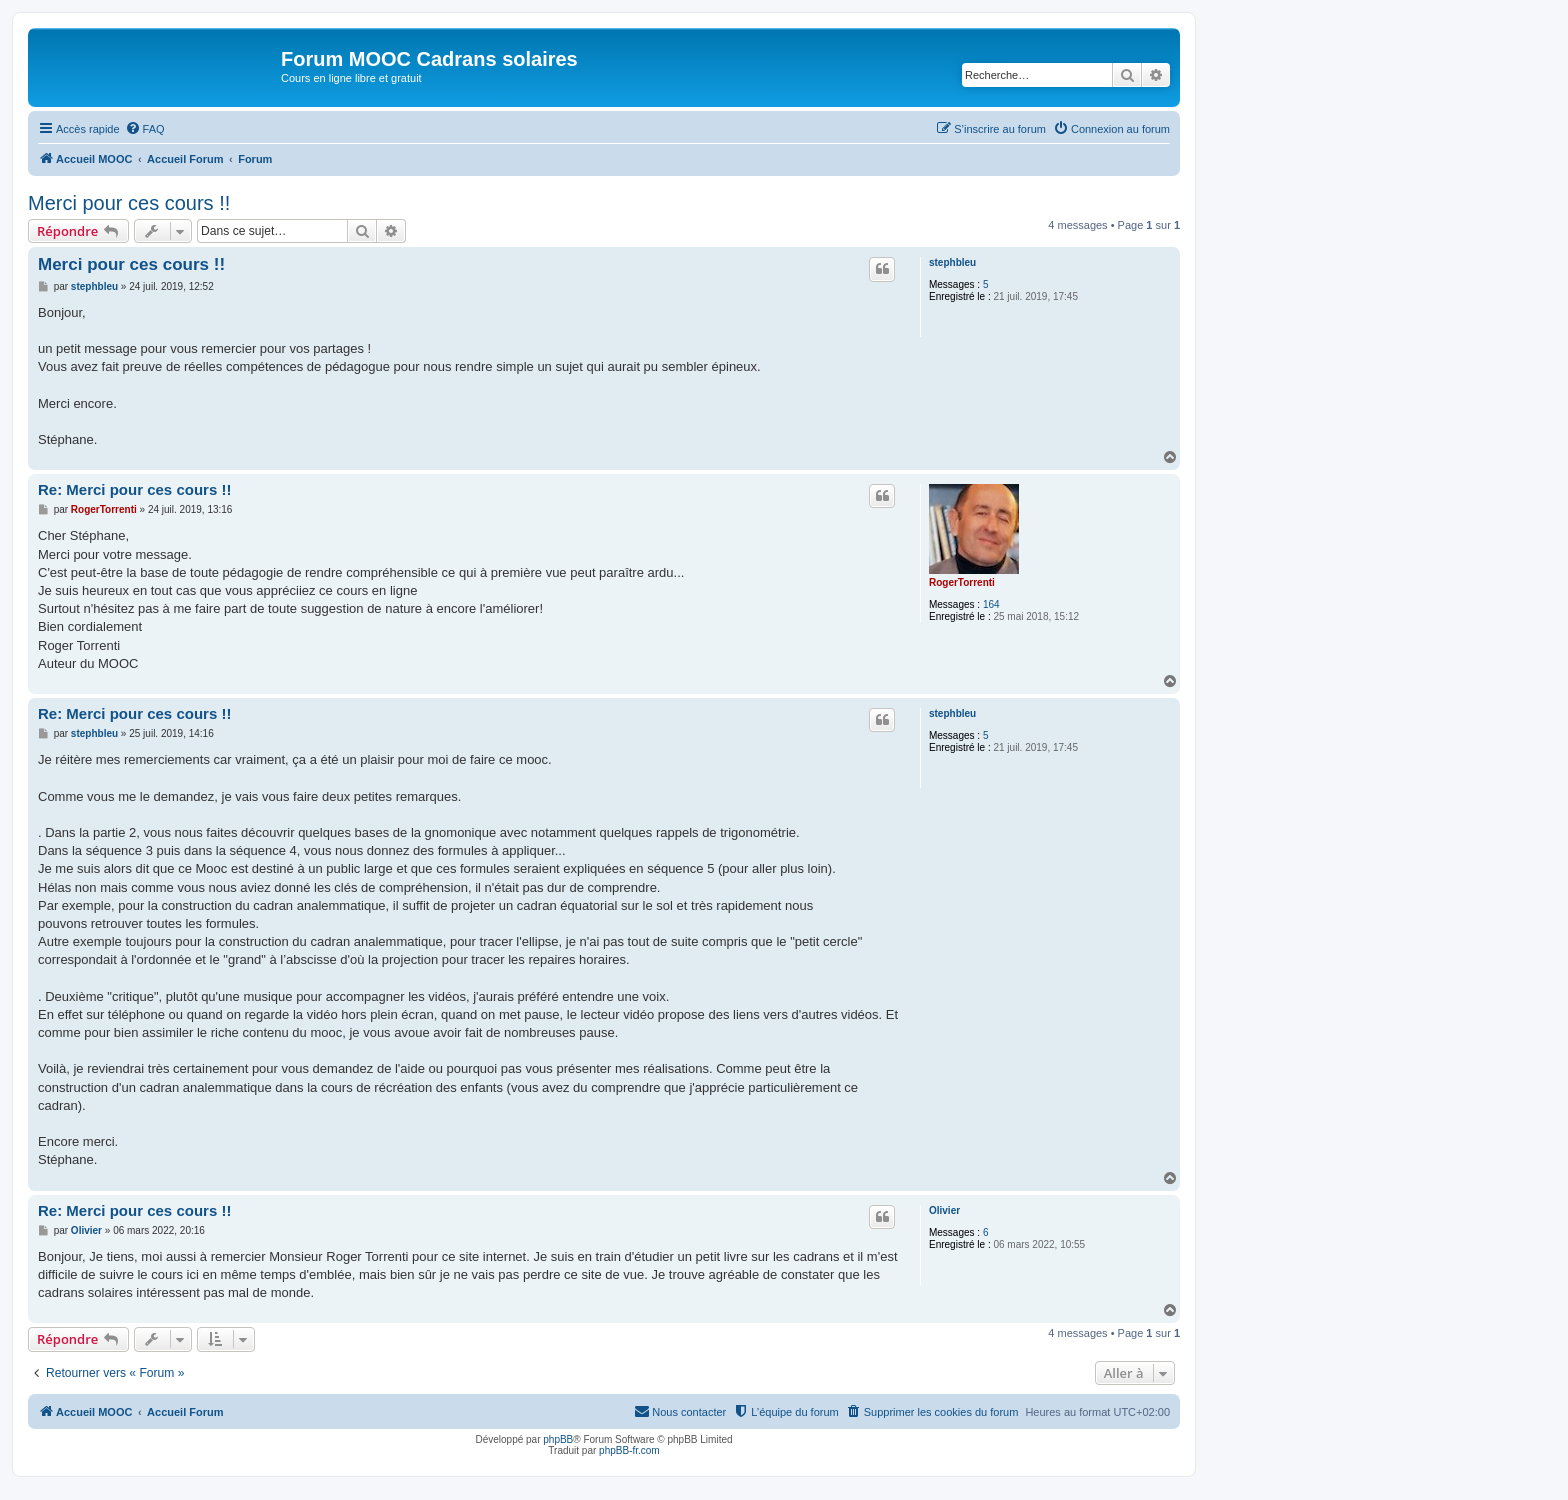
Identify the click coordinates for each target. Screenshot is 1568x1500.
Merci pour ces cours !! (129, 203)
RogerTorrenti (962, 582)
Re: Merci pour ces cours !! (134, 489)
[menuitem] (145, 129)
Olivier (944, 1210)
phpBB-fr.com (629, 1450)
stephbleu (952, 262)
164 (991, 604)
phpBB (558, 1439)
